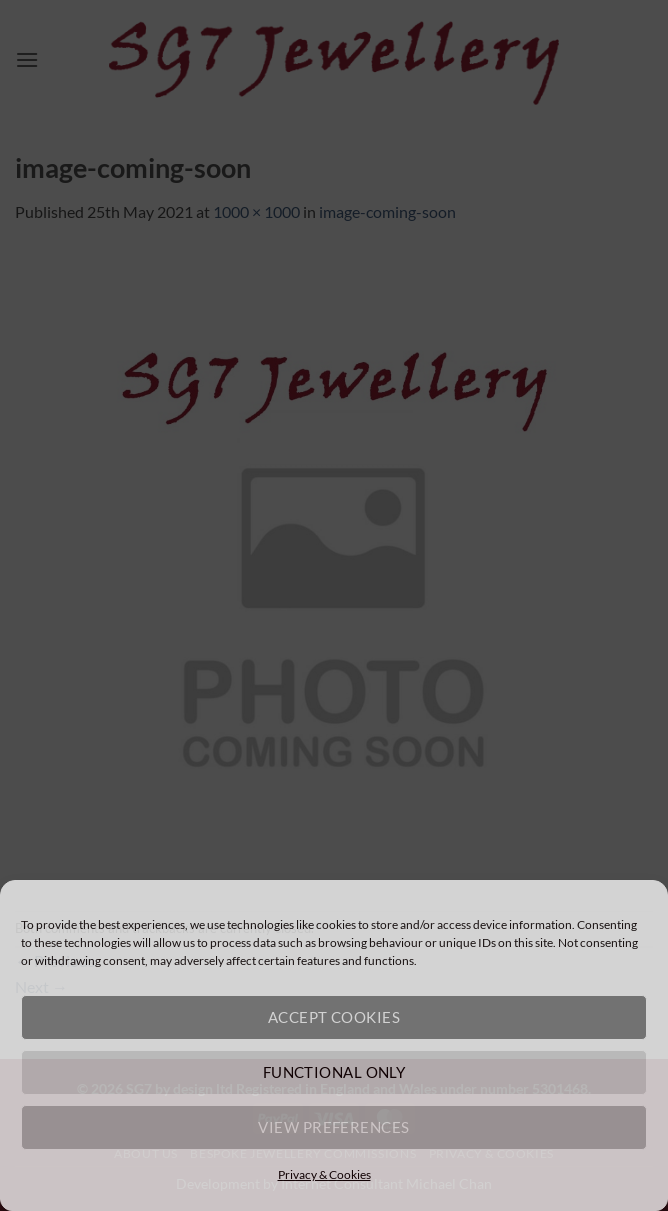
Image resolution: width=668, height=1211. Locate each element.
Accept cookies (334, 1017)
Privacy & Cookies (324, 1174)
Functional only (334, 1072)
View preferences (333, 1127)
